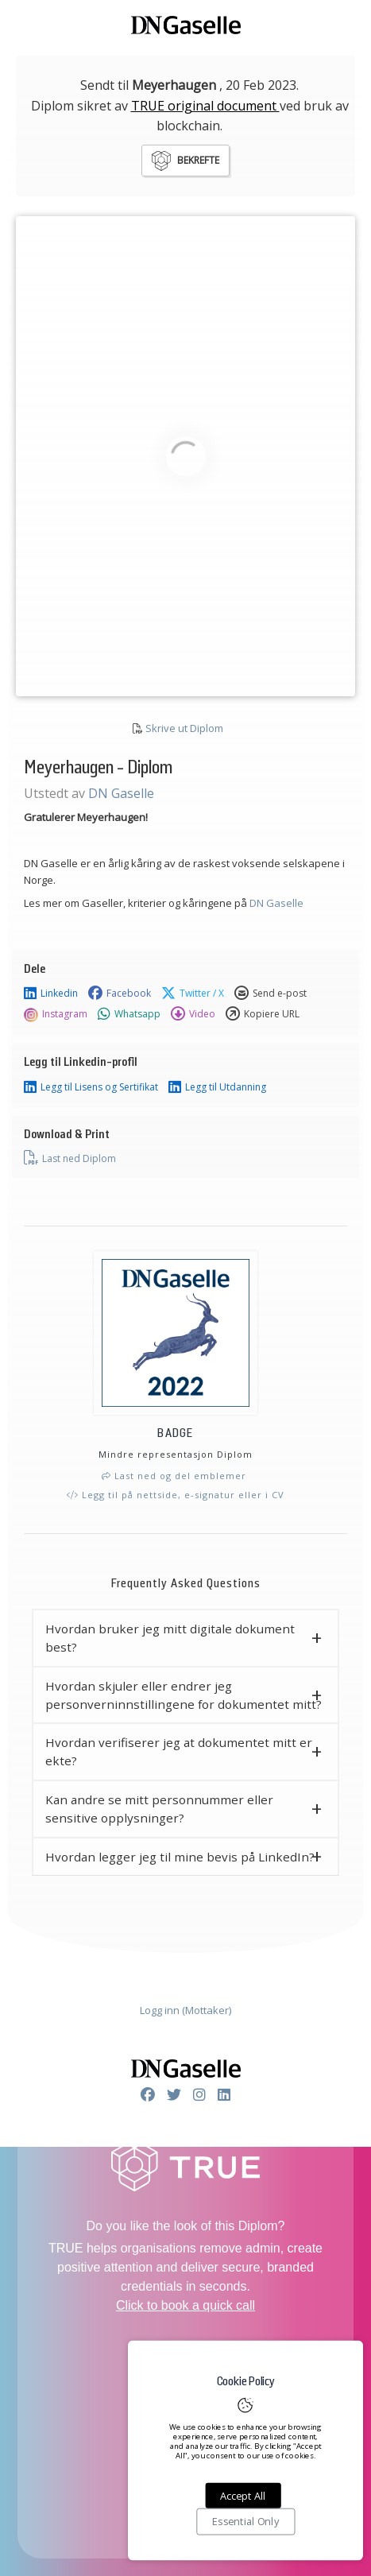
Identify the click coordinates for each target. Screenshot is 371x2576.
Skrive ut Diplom (184, 728)
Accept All (242, 2496)
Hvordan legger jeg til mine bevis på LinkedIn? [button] (180, 1857)
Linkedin (51, 993)
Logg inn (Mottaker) (185, 2010)
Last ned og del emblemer (174, 1476)
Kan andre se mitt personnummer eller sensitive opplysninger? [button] (159, 1809)
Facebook (119, 993)
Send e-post (270, 993)
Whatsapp (129, 1014)
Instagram (55, 1014)
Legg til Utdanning (217, 1087)
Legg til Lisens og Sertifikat (91, 1087)
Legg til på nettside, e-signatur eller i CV (175, 1495)
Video (193, 1014)
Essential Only (245, 2522)
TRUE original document (205, 105)
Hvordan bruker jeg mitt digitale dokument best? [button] (170, 1638)
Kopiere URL (263, 1014)
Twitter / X (192, 993)
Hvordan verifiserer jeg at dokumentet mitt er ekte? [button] (178, 1751)
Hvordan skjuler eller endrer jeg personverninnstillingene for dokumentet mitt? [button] (183, 1695)
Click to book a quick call (185, 2305)
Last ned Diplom (70, 1158)
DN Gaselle (121, 793)
